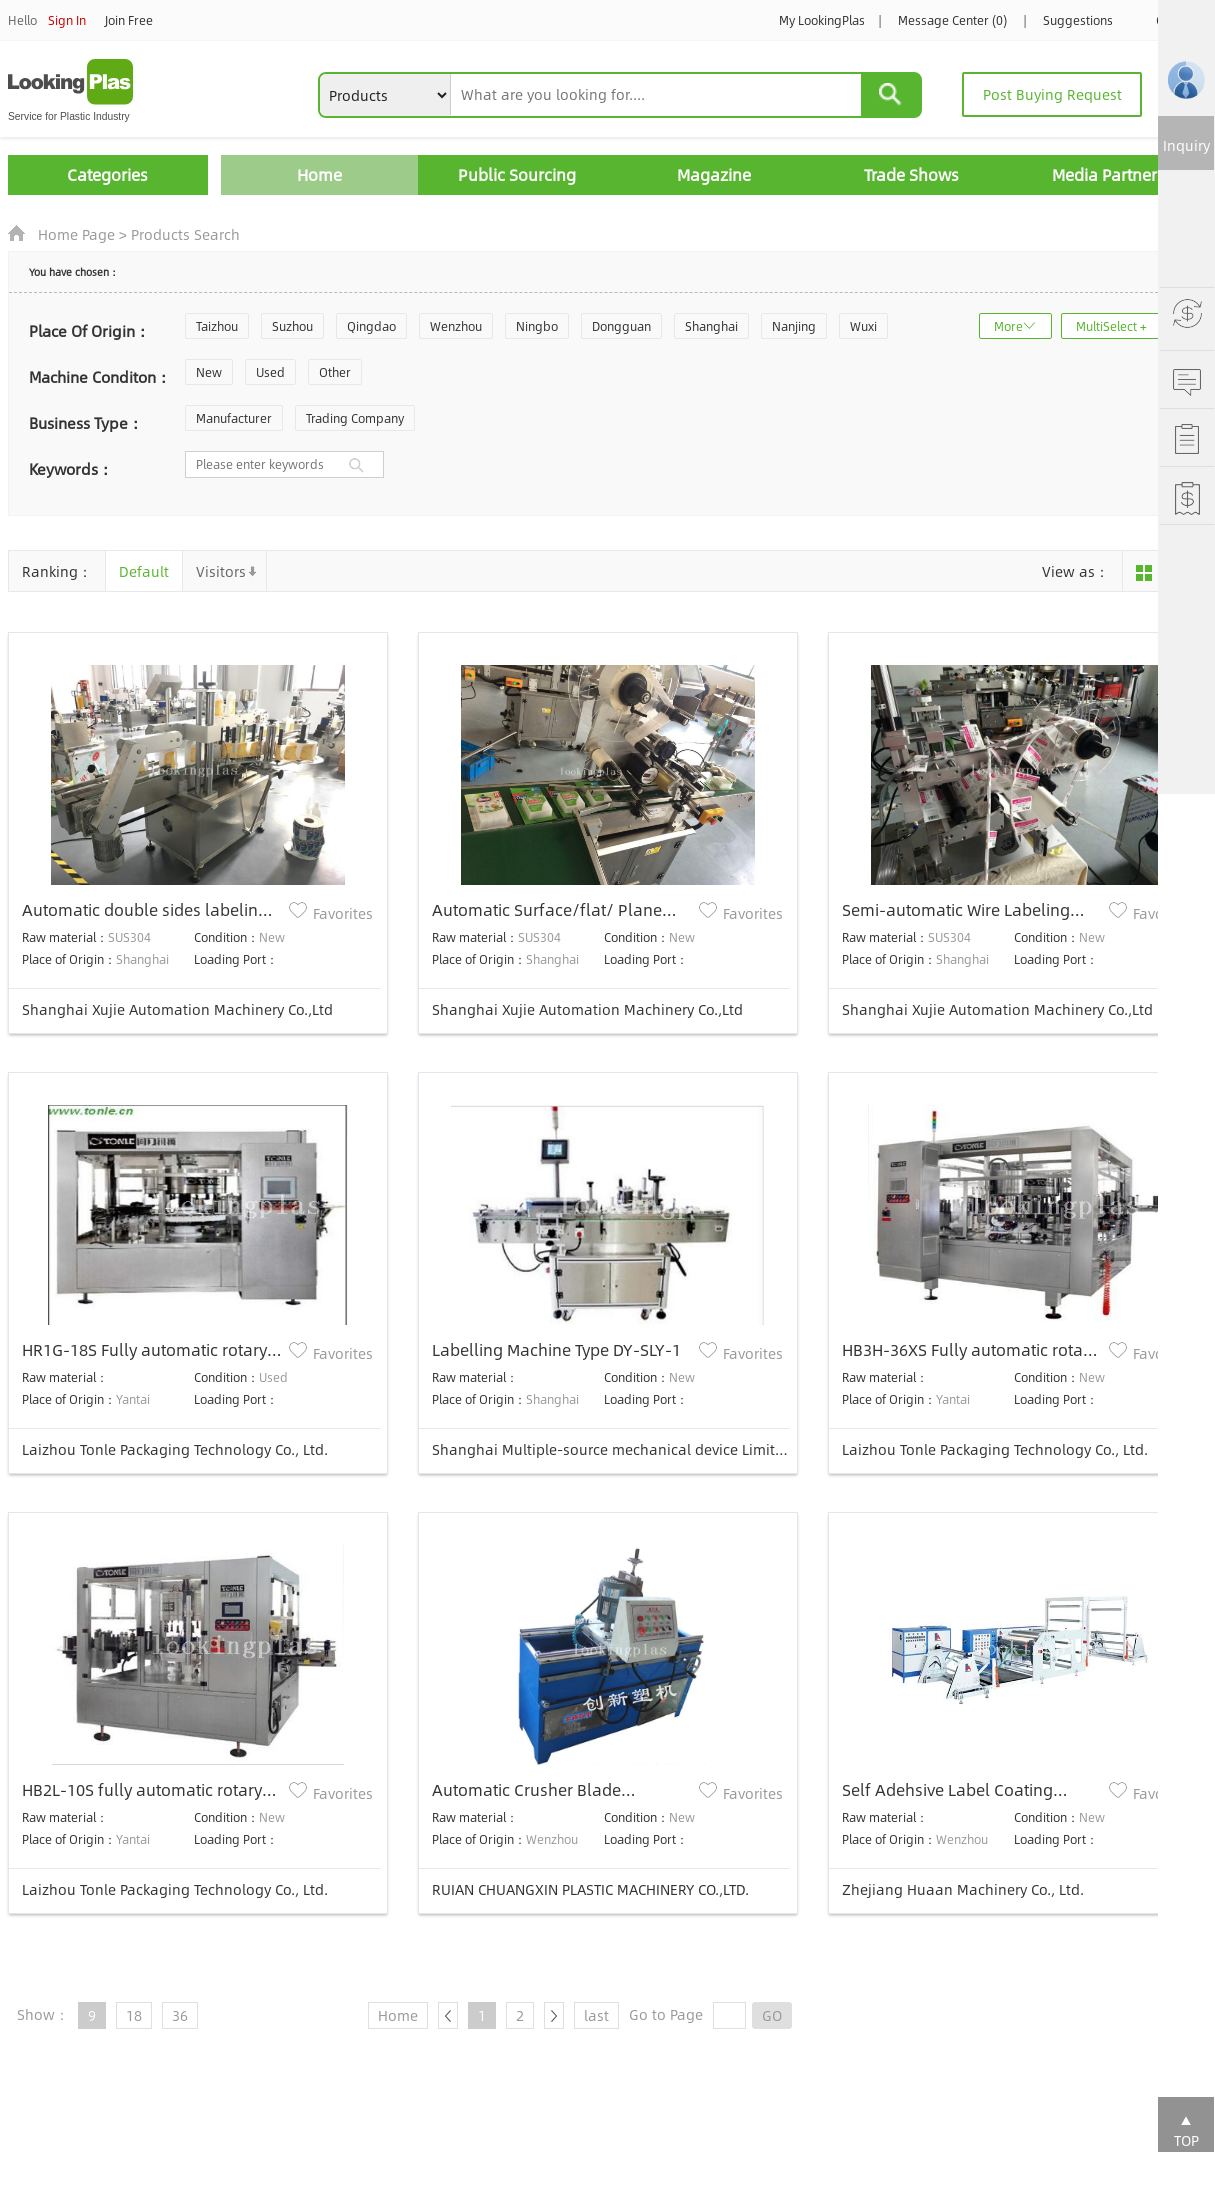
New (209, 372)
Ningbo (537, 326)
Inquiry (1186, 145)
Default (144, 571)
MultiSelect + (1111, 326)
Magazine (714, 174)
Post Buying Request (1052, 94)
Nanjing (794, 326)
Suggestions (1078, 20)
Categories (107, 174)
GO (772, 2015)
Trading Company (355, 418)
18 (134, 2015)
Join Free (129, 20)
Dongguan (621, 326)
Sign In (67, 20)
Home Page (76, 234)
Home (319, 174)
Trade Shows (911, 174)
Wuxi (863, 326)
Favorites (343, 913)
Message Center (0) (952, 20)
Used (270, 372)
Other (335, 372)
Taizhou (217, 326)
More (1008, 326)
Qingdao (371, 326)
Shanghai (711, 326)
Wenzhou (456, 326)
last (596, 2015)
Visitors (221, 571)
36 (180, 2015)
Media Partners (1108, 174)
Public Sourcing (517, 174)
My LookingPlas (822, 20)
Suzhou (292, 326)
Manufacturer (234, 418)
